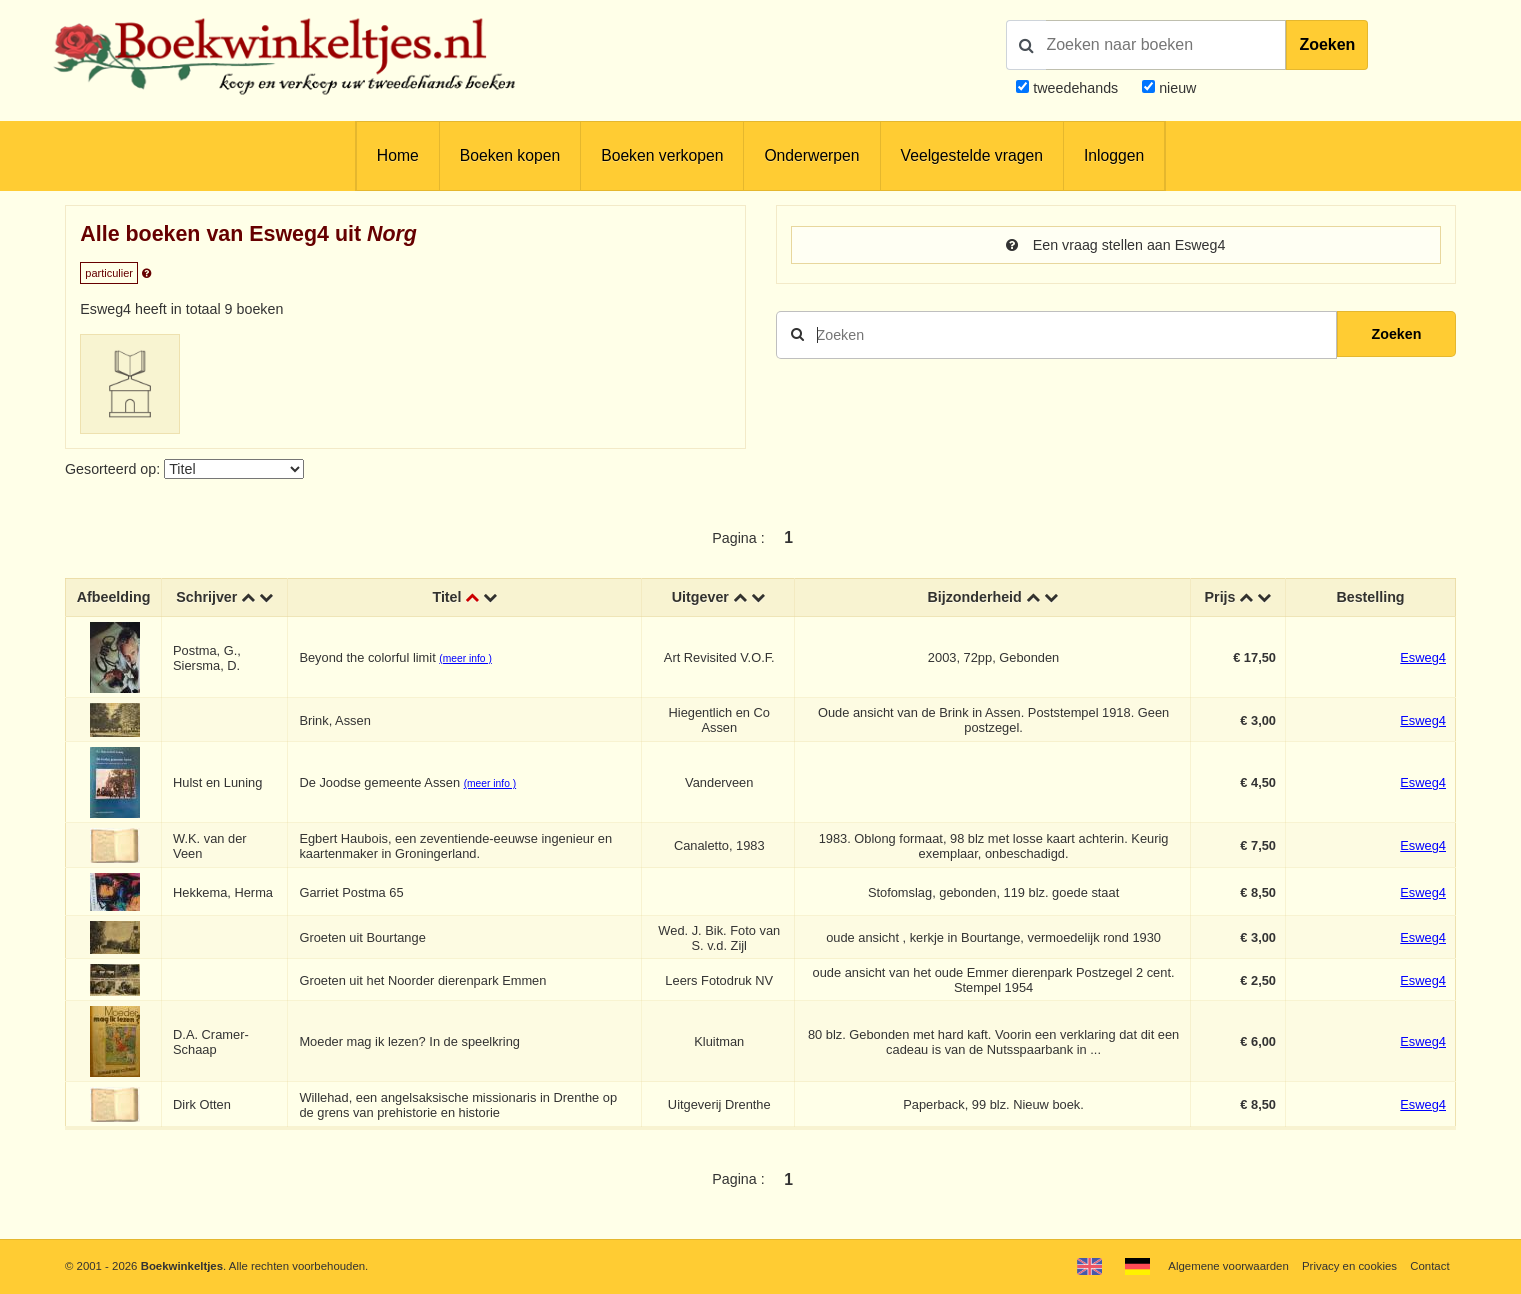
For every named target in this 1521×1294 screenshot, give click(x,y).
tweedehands (1075, 88)
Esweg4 (1423, 657)
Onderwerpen (811, 155)
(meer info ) (465, 658)
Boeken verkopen (662, 155)
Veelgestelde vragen (972, 155)
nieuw (1175, 88)
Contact (1429, 1266)
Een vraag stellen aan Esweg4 (1115, 245)
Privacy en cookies (1349, 1266)
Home (398, 155)
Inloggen (1114, 155)
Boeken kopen (510, 155)
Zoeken (1327, 44)
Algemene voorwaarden (1228, 1266)
